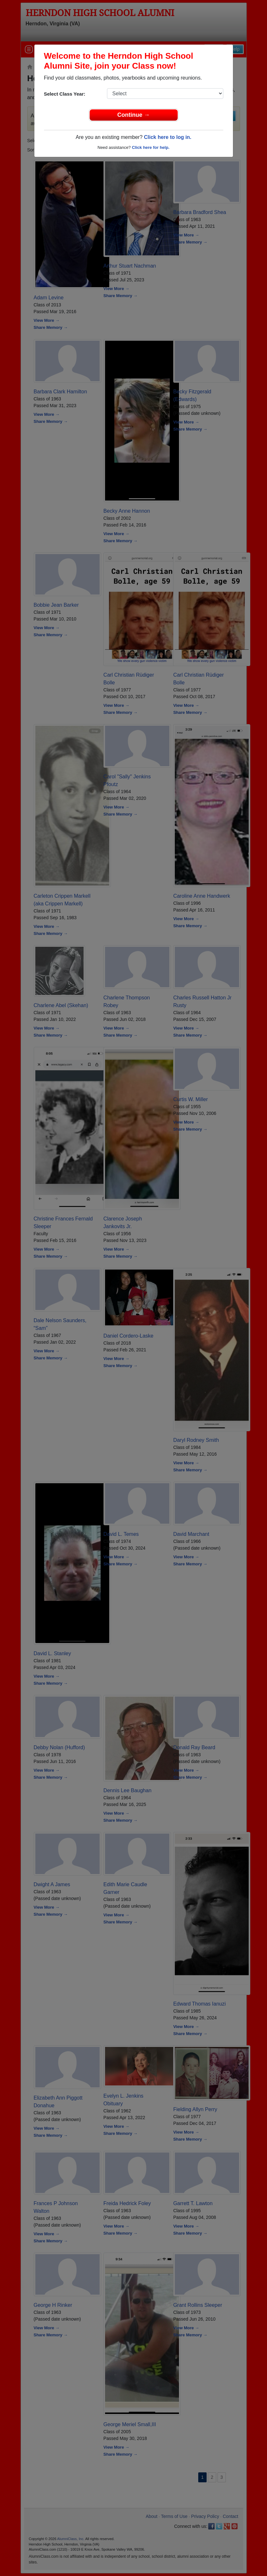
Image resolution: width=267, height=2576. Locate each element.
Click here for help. (150, 147)
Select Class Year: (64, 94)
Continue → (133, 115)
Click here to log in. (167, 137)
